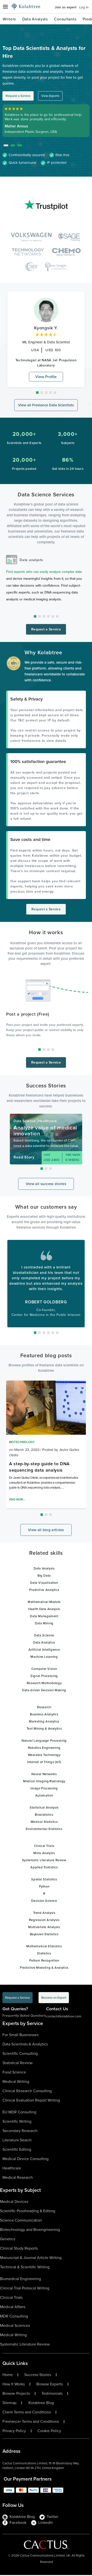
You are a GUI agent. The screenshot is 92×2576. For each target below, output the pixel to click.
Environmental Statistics (44, 1830)
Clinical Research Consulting (27, 2092)
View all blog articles (46, 1531)
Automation (44, 1796)
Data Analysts (35, 19)
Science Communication (21, 2221)
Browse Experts (49, 2385)
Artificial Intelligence (44, 1650)
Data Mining (44, 1624)
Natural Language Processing (44, 1741)
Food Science (14, 2073)
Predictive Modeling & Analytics (44, 1968)
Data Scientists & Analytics (25, 2045)
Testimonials (52, 2394)
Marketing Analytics (44, 1722)
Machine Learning (44, 1657)
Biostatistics (44, 1815)
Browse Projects (16, 2394)
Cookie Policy (49, 2431)
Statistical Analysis (44, 1808)
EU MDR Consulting (19, 2113)
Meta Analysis (44, 1854)
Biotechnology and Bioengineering (30, 2230)
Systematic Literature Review (44, 1861)
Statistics (44, 1954)
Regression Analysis (44, 1921)
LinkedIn (42, 2524)
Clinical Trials (44, 1846)
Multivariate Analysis (44, 1928)
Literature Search (17, 2141)
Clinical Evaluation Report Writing (31, 2101)
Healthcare (11, 2169)
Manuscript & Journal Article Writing (31, 2258)
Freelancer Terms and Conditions (30, 2422)
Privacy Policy (14, 2431)
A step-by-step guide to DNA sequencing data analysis (39, 1468)
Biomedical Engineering (20, 2280)
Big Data (44, 1576)
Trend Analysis (44, 1913)
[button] (5, 145)
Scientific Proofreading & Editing (27, 2212)
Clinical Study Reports (19, 2249)
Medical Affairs (12, 2308)
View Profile (46, 377)
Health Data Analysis (44, 1610)
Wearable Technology (44, 1755)
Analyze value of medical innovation (45, 1132)
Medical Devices (14, 2202)
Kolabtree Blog (41, 2403)
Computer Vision (44, 1669)
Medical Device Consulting (25, 2160)
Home (7, 2375)
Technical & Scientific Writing (25, 2268)
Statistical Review (17, 2064)
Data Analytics (44, 1643)
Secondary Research (20, 2131)
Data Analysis (44, 1569)
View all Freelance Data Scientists (46, 405)
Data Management (44, 1617)
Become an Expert (53, 1998)
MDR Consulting (14, 2317)
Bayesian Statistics (44, 1935)
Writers (9, 19)
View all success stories (46, 1184)
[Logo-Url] (25, 6)
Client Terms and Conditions (26, 2413)
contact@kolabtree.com (63, 2017)
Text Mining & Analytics (44, 1729)
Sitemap (9, 2403)
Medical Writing (15, 2082)
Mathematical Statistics (44, 1947)
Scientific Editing (16, 2150)
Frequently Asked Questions (24, 2016)
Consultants (65, 19)
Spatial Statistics (44, 1880)
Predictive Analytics (44, 1590)
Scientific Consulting (20, 2054)
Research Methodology (44, 1684)
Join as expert (65, 7)
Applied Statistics (44, 1868)
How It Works (13, 2385)
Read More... (17, 1500)
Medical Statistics (44, 1822)
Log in (84, 7)
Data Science (44, 1636)
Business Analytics (44, 1715)
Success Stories (37, 2375)
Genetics (7, 2240)
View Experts (50, 95)
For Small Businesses (20, 2036)
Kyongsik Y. (46, 328)
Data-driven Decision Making (44, 1691)
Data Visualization (44, 1583)
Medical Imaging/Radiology (44, 1782)
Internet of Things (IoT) (44, 1763)
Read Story (24, 1158)
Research (44, 1708)
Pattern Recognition (44, 1961)
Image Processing (44, 1789)
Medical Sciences (15, 2326)
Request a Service (18, 95)
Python (44, 1887)
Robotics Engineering (44, 1748)
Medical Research (17, 2178)
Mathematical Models (44, 1602)
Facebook (14, 2524)
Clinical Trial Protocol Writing (24, 2289)
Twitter (48, 2518)
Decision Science (44, 1901)
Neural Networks (44, 1775)
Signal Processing (44, 1677)
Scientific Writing (16, 2122)
